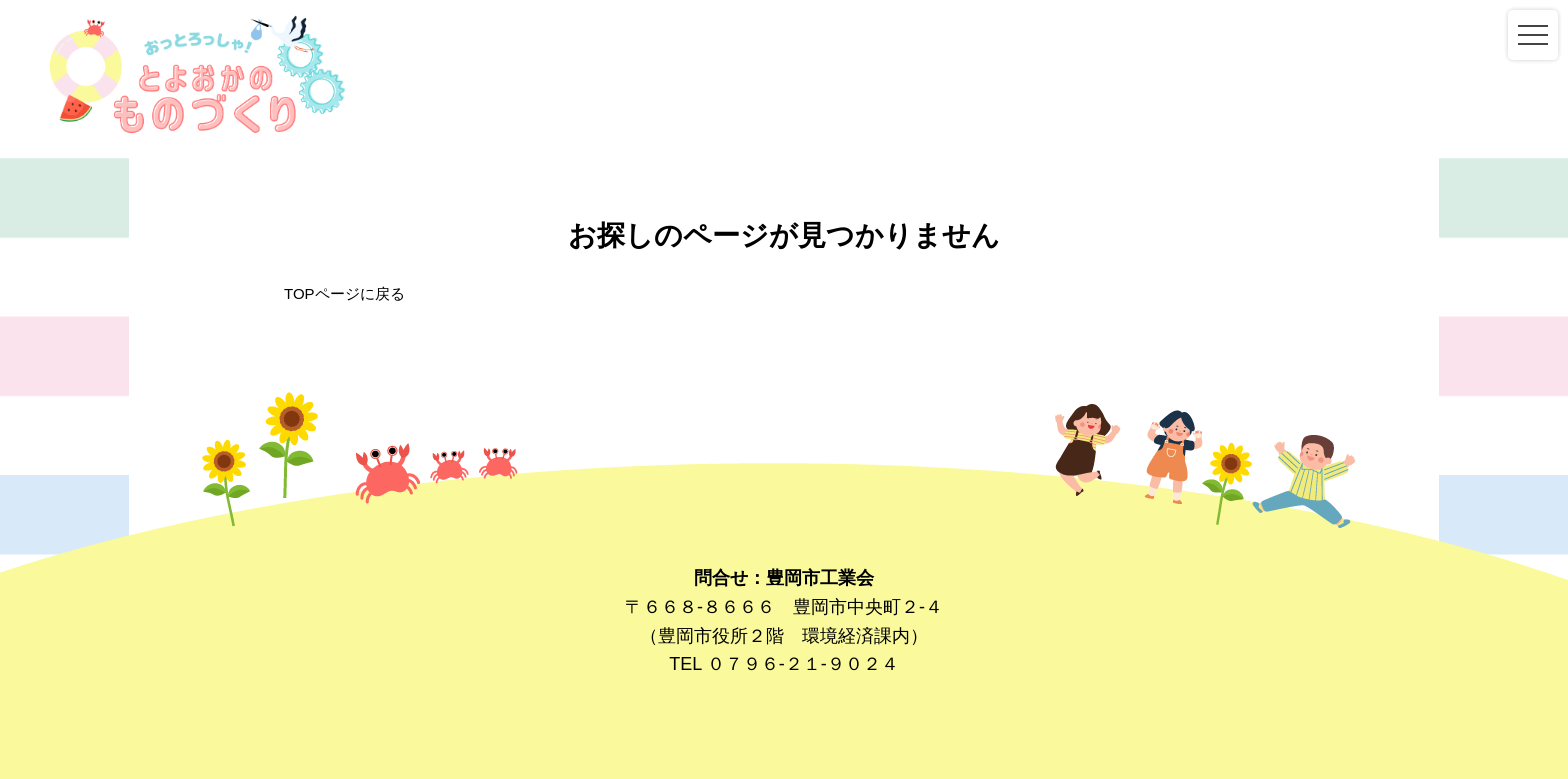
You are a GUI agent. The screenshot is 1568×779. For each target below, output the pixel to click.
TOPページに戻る (344, 293)
